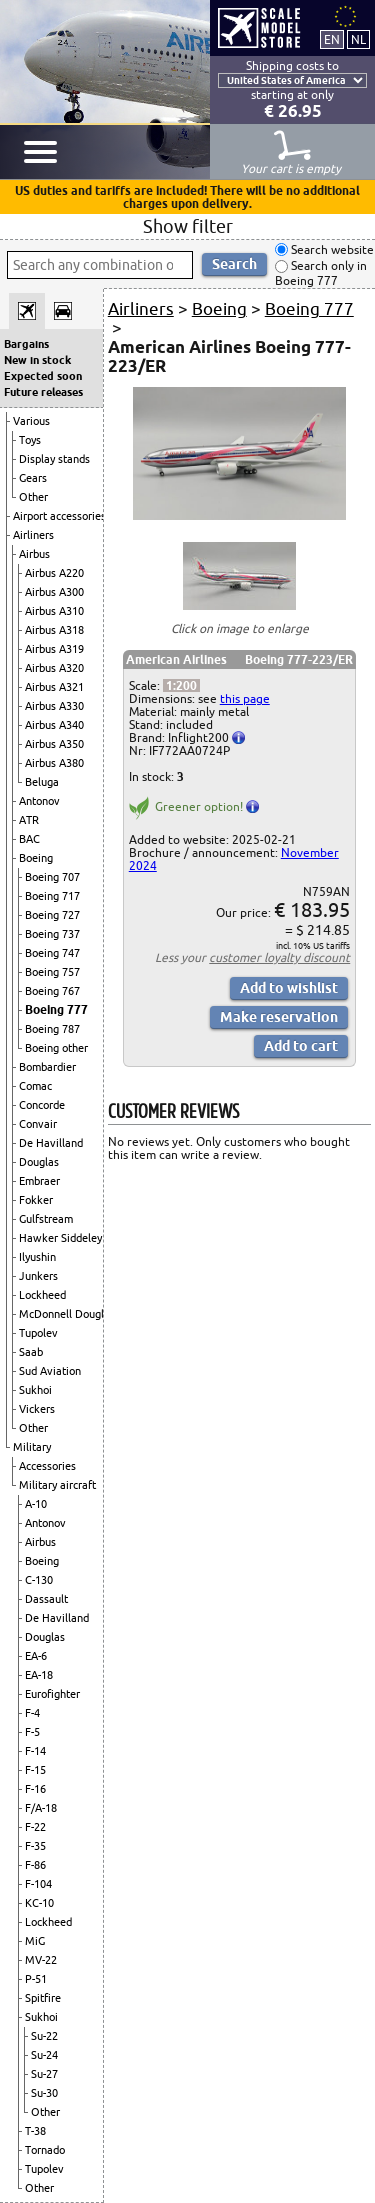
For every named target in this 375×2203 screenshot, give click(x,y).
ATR (29, 820)
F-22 (35, 1827)
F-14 (35, 1751)
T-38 (35, 2131)
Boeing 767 (52, 991)
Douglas (39, 1162)
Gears (33, 478)
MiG (35, 1941)
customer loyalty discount (279, 957)
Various (31, 421)
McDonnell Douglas (67, 1314)
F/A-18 (41, 1808)
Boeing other (56, 1048)
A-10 (36, 1504)
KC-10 (39, 1903)
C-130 (39, 1580)
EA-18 (39, 1675)
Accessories (47, 1466)
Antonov (39, 801)
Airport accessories (59, 516)
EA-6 (36, 1656)
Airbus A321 (54, 687)
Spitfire (43, 1998)
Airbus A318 (54, 630)
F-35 (35, 1846)
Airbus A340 (54, 725)
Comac (35, 1086)
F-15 (35, 1770)
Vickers (37, 1409)
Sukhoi (35, 1390)
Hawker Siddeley (60, 1238)
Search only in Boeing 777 (321, 273)
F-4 (32, 1713)
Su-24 (44, 2055)
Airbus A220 (54, 573)
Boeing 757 (52, 972)
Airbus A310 (54, 611)
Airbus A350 (54, 744)
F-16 (35, 1789)
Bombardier (47, 1067)
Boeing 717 (52, 896)
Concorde (42, 1105)
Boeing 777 (56, 1009)
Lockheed (42, 1295)
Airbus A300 (54, 592)
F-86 (35, 1865)
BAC (29, 839)
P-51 (36, 1979)
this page (245, 698)
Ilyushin (37, 1257)
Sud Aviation (50, 1371)
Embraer (39, 1181)
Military (32, 1447)
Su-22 (44, 2036)
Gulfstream (46, 1219)
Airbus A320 (54, 668)
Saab (31, 1352)
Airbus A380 (54, 763)
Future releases (43, 392)
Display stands (54, 459)
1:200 (181, 685)
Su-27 (44, 2074)
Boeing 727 (52, 915)
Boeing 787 (52, 1029)
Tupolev (38, 1333)
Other (33, 497)
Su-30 (44, 2093)
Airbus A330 (54, 706)
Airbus (34, 554)
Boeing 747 (52, 953)
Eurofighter (52, 1694)
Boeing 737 (52, 934)
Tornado (45, 2150)
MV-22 (41, 1960)
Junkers (38, 1276)
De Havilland (51, 1143)
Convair (38, 1124)
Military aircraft (57, 1485)
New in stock (37, 360)
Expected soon (43, 376)
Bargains (26, 344)
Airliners (33, 535)
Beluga (42, 782)
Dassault (46, 1599)
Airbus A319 (54, 649)
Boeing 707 (52, 877)
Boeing (36, 858)
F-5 (32, 1732)
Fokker (36, 1200)
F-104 (38, 1884)
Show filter (188, 226)
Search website (331, 249)
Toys (30, 440)
